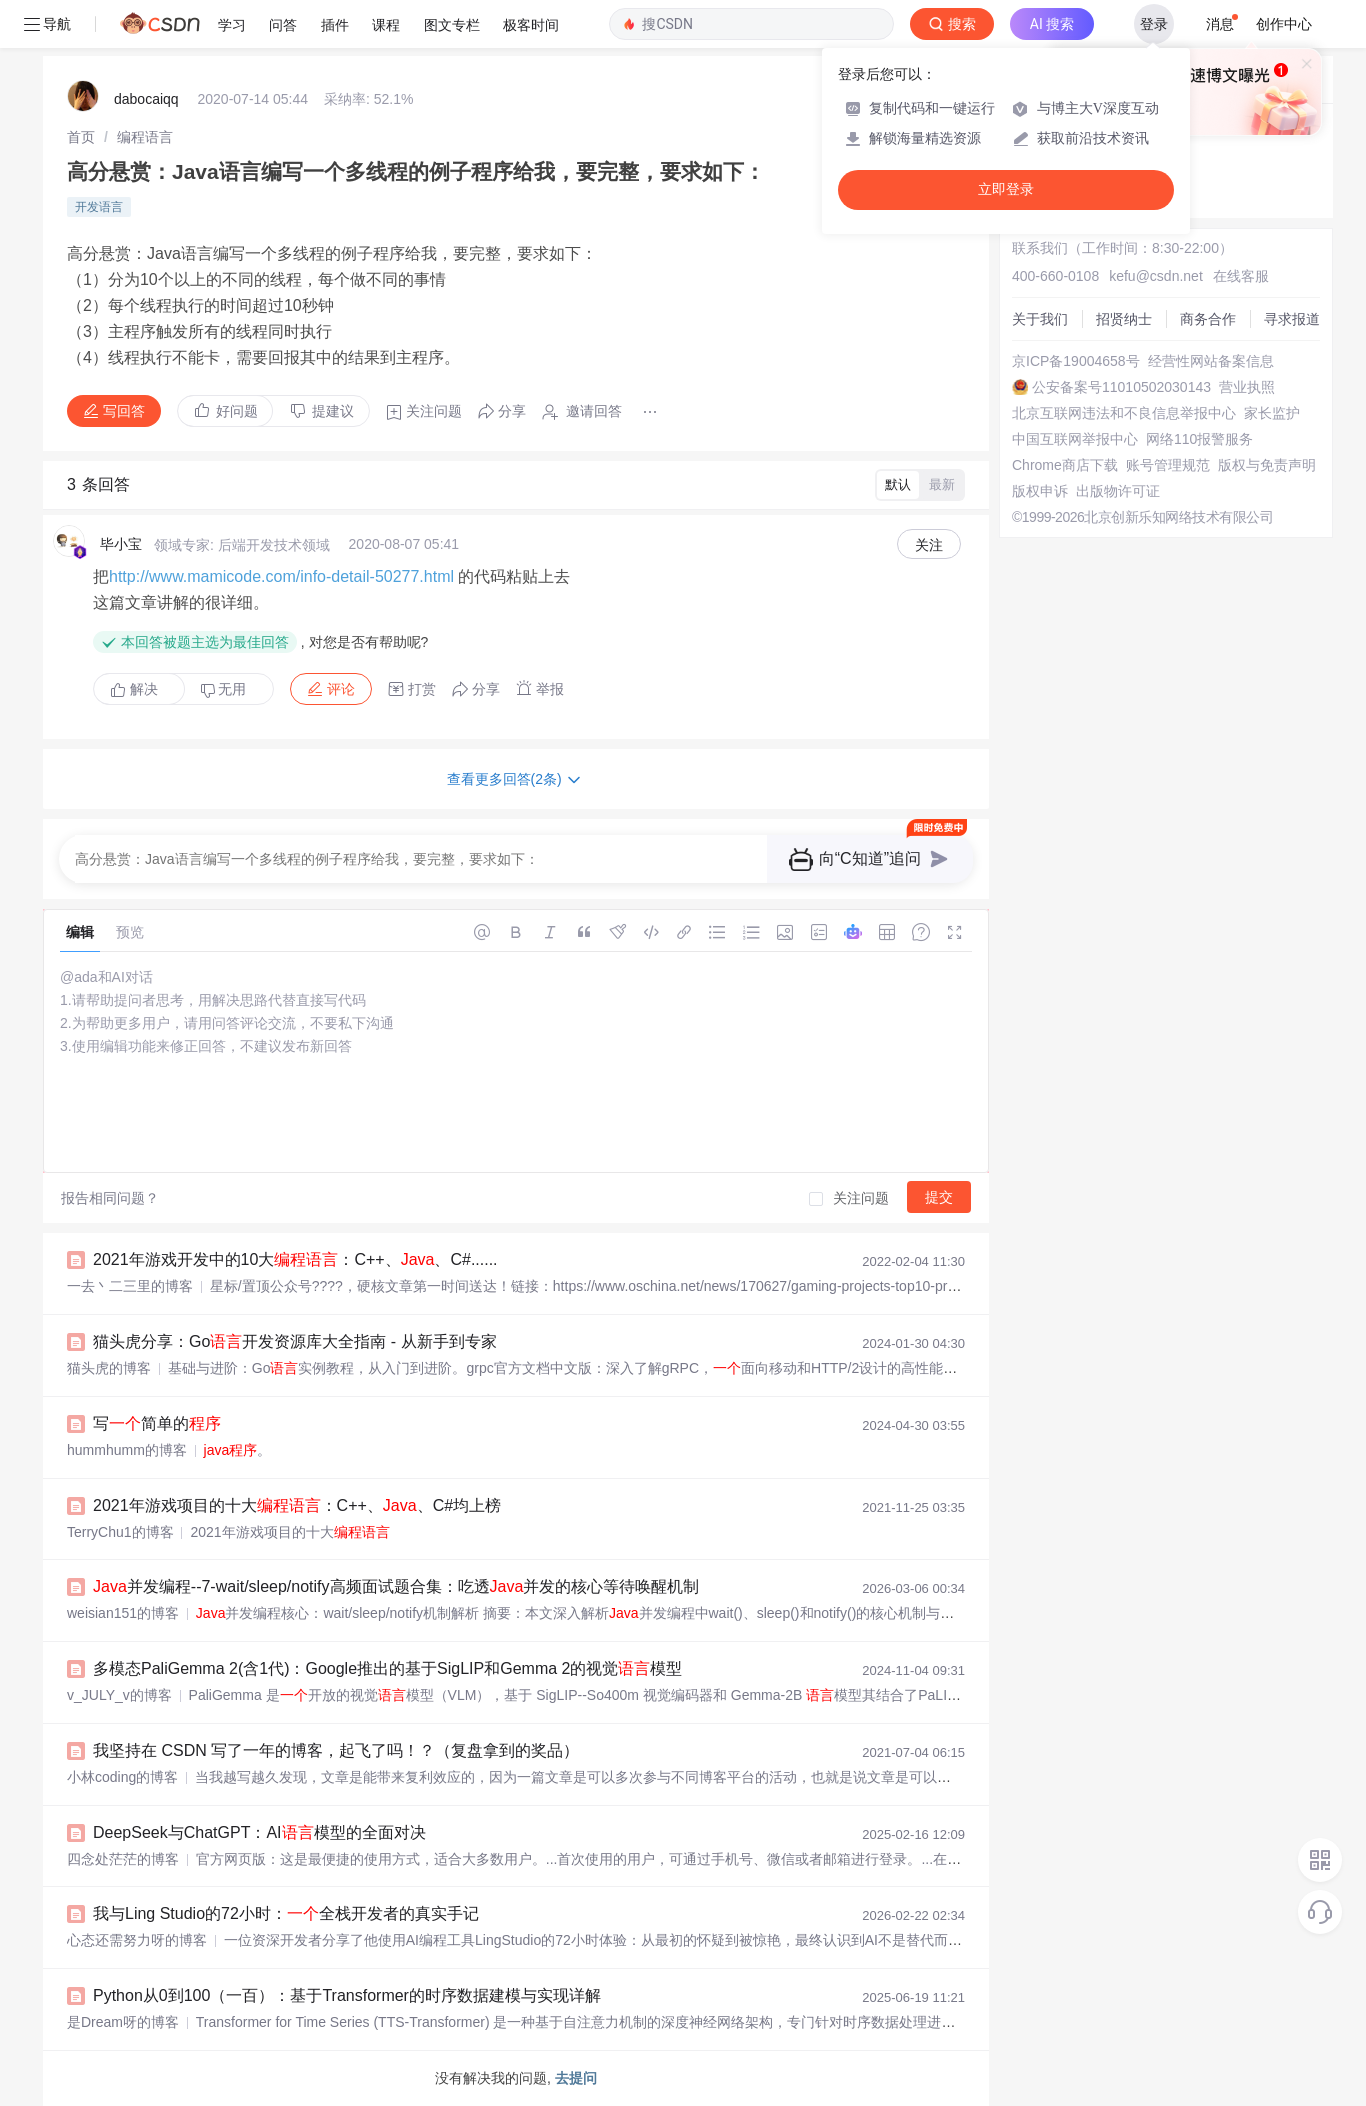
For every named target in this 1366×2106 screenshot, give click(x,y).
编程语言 (145, 137)
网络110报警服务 (1199, 439)
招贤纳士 (1124, 319)
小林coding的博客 (122, 1777)
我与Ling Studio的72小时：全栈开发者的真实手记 (286, 1913)
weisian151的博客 (123, 1613)
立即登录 (1006, 189)
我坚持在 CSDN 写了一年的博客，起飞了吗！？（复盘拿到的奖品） (336, 1750)
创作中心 (1284, 24)
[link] (81, 137)
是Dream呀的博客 (123, 2022)
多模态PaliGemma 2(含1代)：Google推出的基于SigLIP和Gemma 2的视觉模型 (387, 1668)
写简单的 (157, 1423)
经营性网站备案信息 (1211, 361)
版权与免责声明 (1267, 465)
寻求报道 (1292, 319)
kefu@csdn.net (1156, 276)
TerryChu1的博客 (120, 1532)
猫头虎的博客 (109, 1368)
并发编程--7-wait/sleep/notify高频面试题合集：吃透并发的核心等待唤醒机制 (396, 1586)
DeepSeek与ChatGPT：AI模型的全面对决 (259, 1832)
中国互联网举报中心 (1075, 439)
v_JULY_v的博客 (119, 1695)
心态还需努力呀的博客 (137, 1940)
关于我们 (1040, 319)
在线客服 (1241, 276)
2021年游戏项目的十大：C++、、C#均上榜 (297, 1505)
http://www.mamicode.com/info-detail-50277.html (281, 576)
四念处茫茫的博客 (123, 1859)
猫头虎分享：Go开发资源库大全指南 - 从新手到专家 (295, 1341)
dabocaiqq (146, 99)
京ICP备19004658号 (1076, 361)
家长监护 (1272, 413)
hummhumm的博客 (127, 1450)
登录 (1154, 24)
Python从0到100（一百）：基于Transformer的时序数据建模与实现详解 (347, 1995)
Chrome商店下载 (1065, 465)
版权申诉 (1040, 491)
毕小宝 (121, 544)
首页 (81, 137)
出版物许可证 (1118, 491)
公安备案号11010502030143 (1121, 387)
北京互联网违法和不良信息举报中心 (1124, 413)
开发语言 (99, 207)
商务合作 (1208, 319)
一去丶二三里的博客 (130, 1286)
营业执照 (1247, 387)
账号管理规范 (1168, 465)
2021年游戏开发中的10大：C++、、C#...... (295, 1259)
